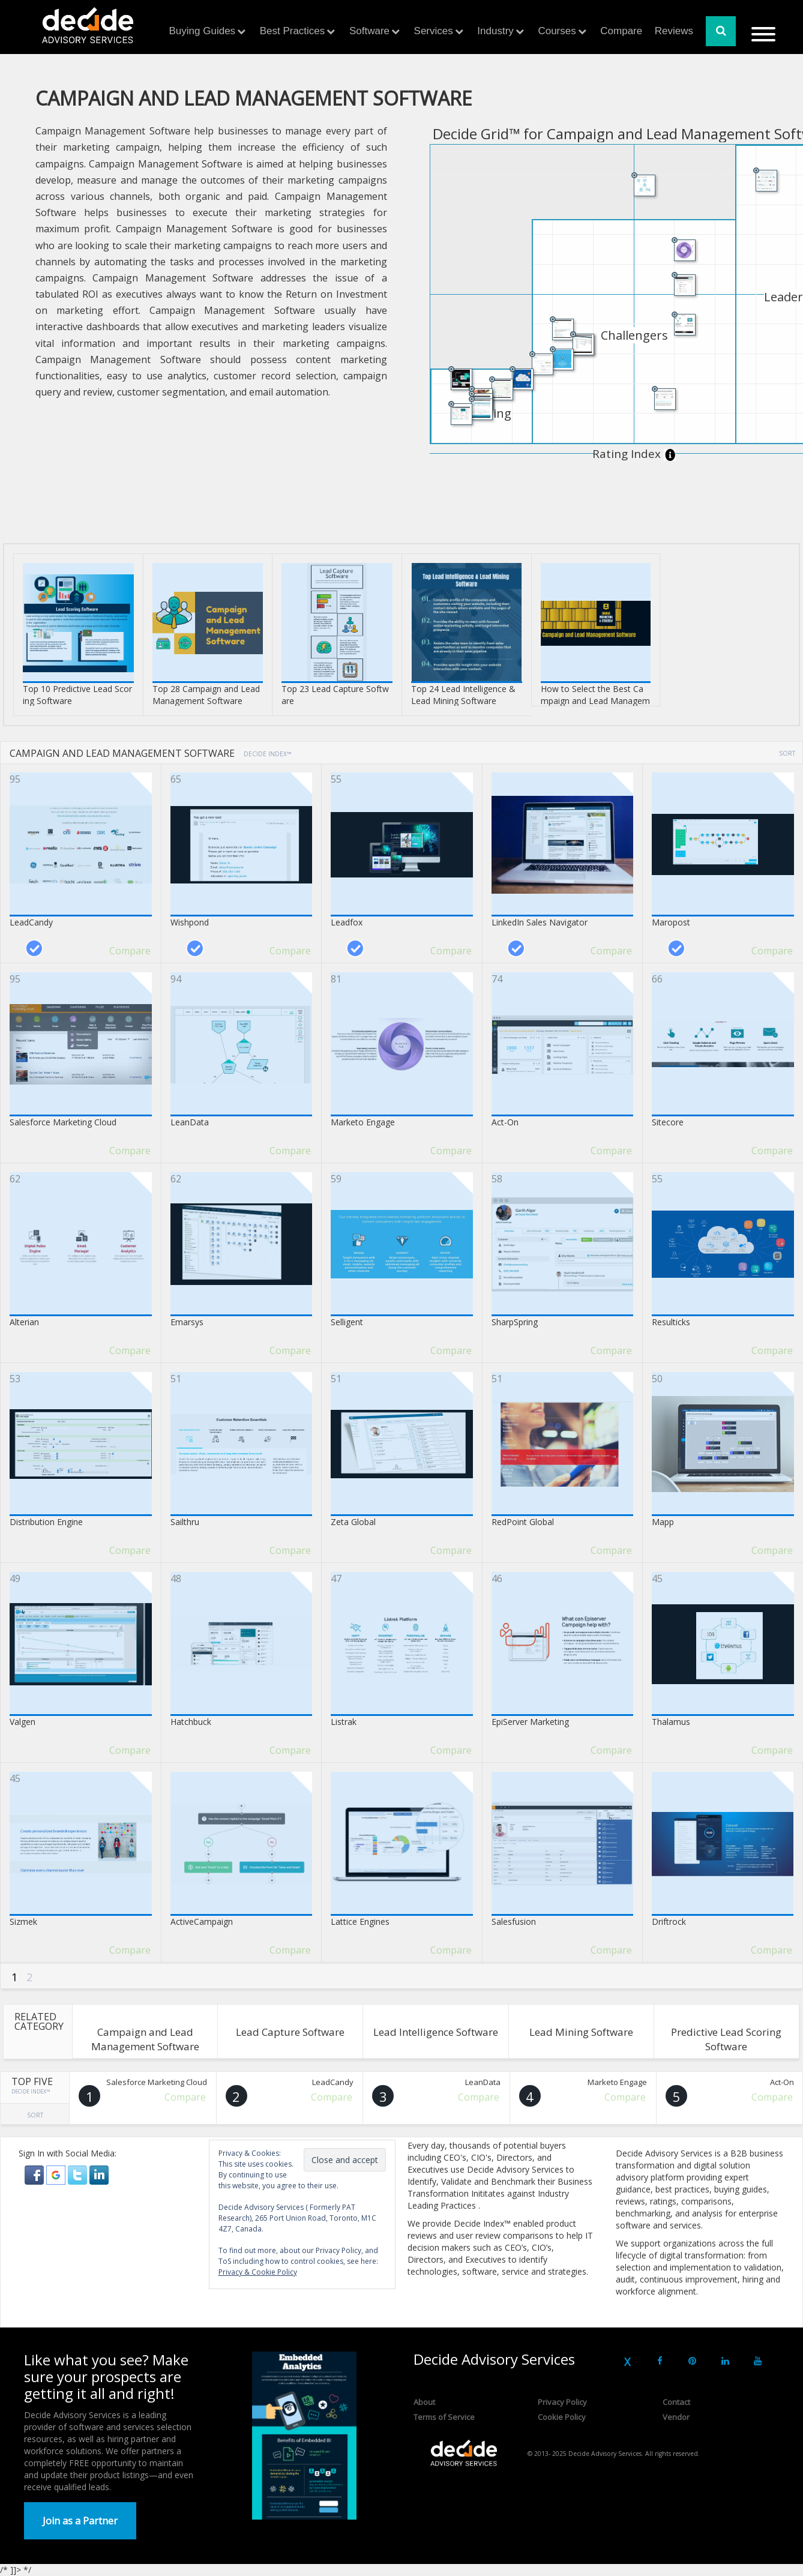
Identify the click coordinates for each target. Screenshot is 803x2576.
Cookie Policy (562, 2417)
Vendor (676, 2417)
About (424, 2402)
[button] (35, 2174)
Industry (495, 31)
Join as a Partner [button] (80, 2520)
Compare (621, 31)
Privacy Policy (562, 2402)
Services (433, 31)
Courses (557, 31)
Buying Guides (202, 31)
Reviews (674, 31)
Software (369, 31)
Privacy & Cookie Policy (257, 2272)
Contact (676, 2402)
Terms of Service (444, 2417)
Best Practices (292, 31)
